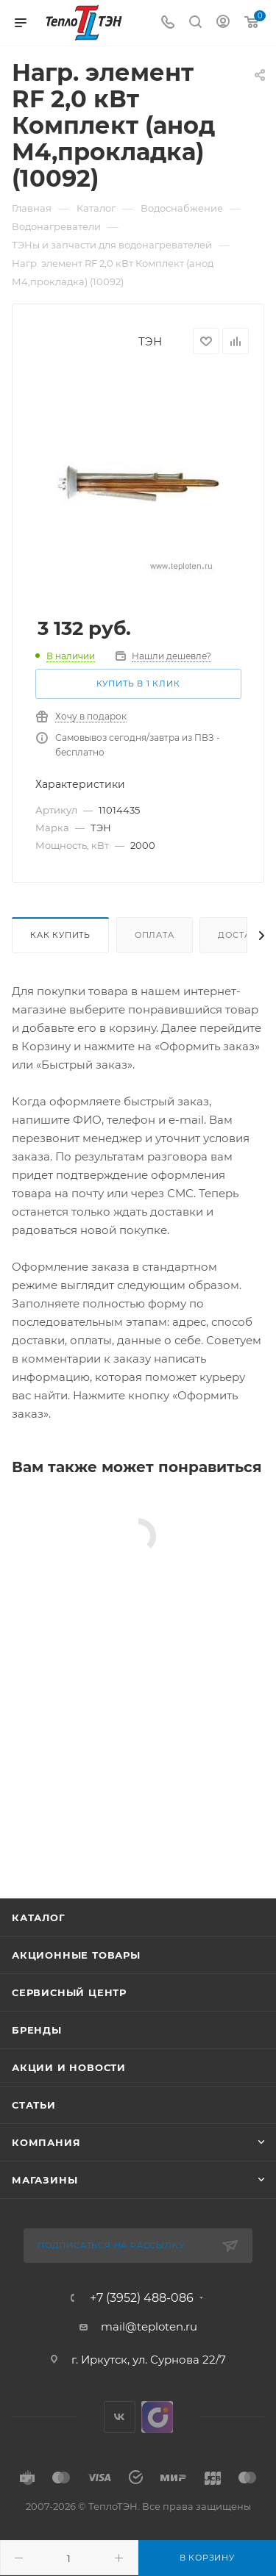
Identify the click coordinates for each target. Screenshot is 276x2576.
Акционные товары (76, 1955)
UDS (157, 2417)
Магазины (44, 2180)
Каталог (39, 1917)
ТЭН (150, 341)
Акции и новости (69, 2067)
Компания (46, 2142)
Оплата (154, 935)
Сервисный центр (69, 1992)
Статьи (34, 2105)
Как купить (60, 935)
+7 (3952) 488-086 (142, 2298)
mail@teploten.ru (149, 2326)
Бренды (37, 2030)
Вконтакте (119, 2417)
